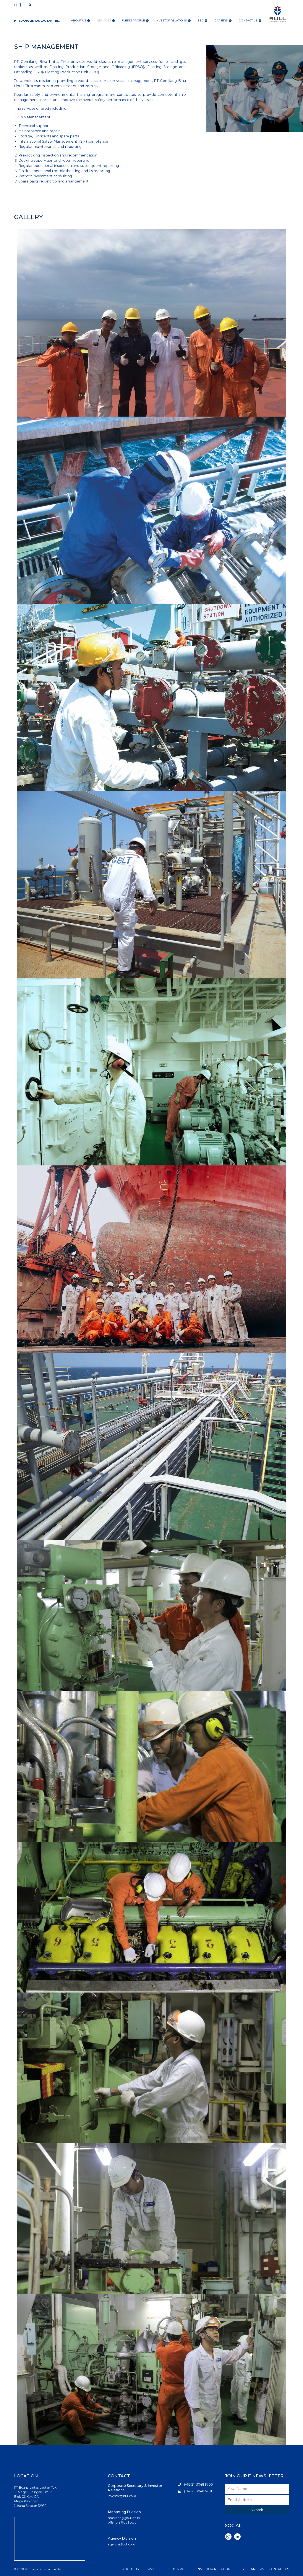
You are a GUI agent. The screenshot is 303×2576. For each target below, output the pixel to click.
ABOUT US (130, 2569)
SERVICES (152, 2569)
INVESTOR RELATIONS (214, 2569)
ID (15, 5)
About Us (80, 20)
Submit (257, 2510)
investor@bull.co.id (122, 2496)
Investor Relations (173, 20)
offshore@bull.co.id (122, 2522)
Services (106, 20)
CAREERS (256, 2569)
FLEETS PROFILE (178, 2569)
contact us (250, 20)
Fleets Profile (135, 20)
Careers (223, 20)
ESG (202, 20)
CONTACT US (279, 2569)
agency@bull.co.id (121, 2544)
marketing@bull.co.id (124, 2518)
